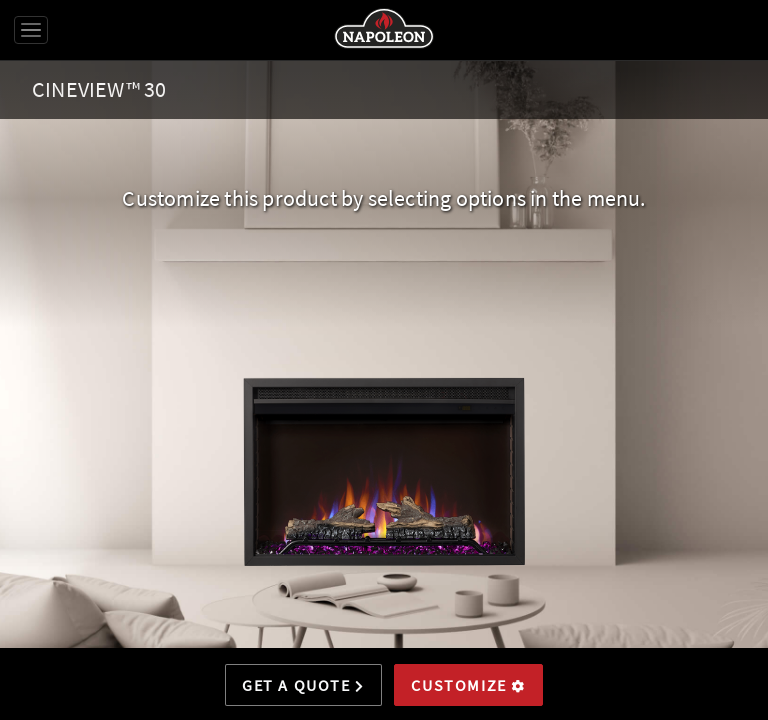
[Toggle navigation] (31, 30)
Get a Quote (303, 685)
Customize (468, 685)
